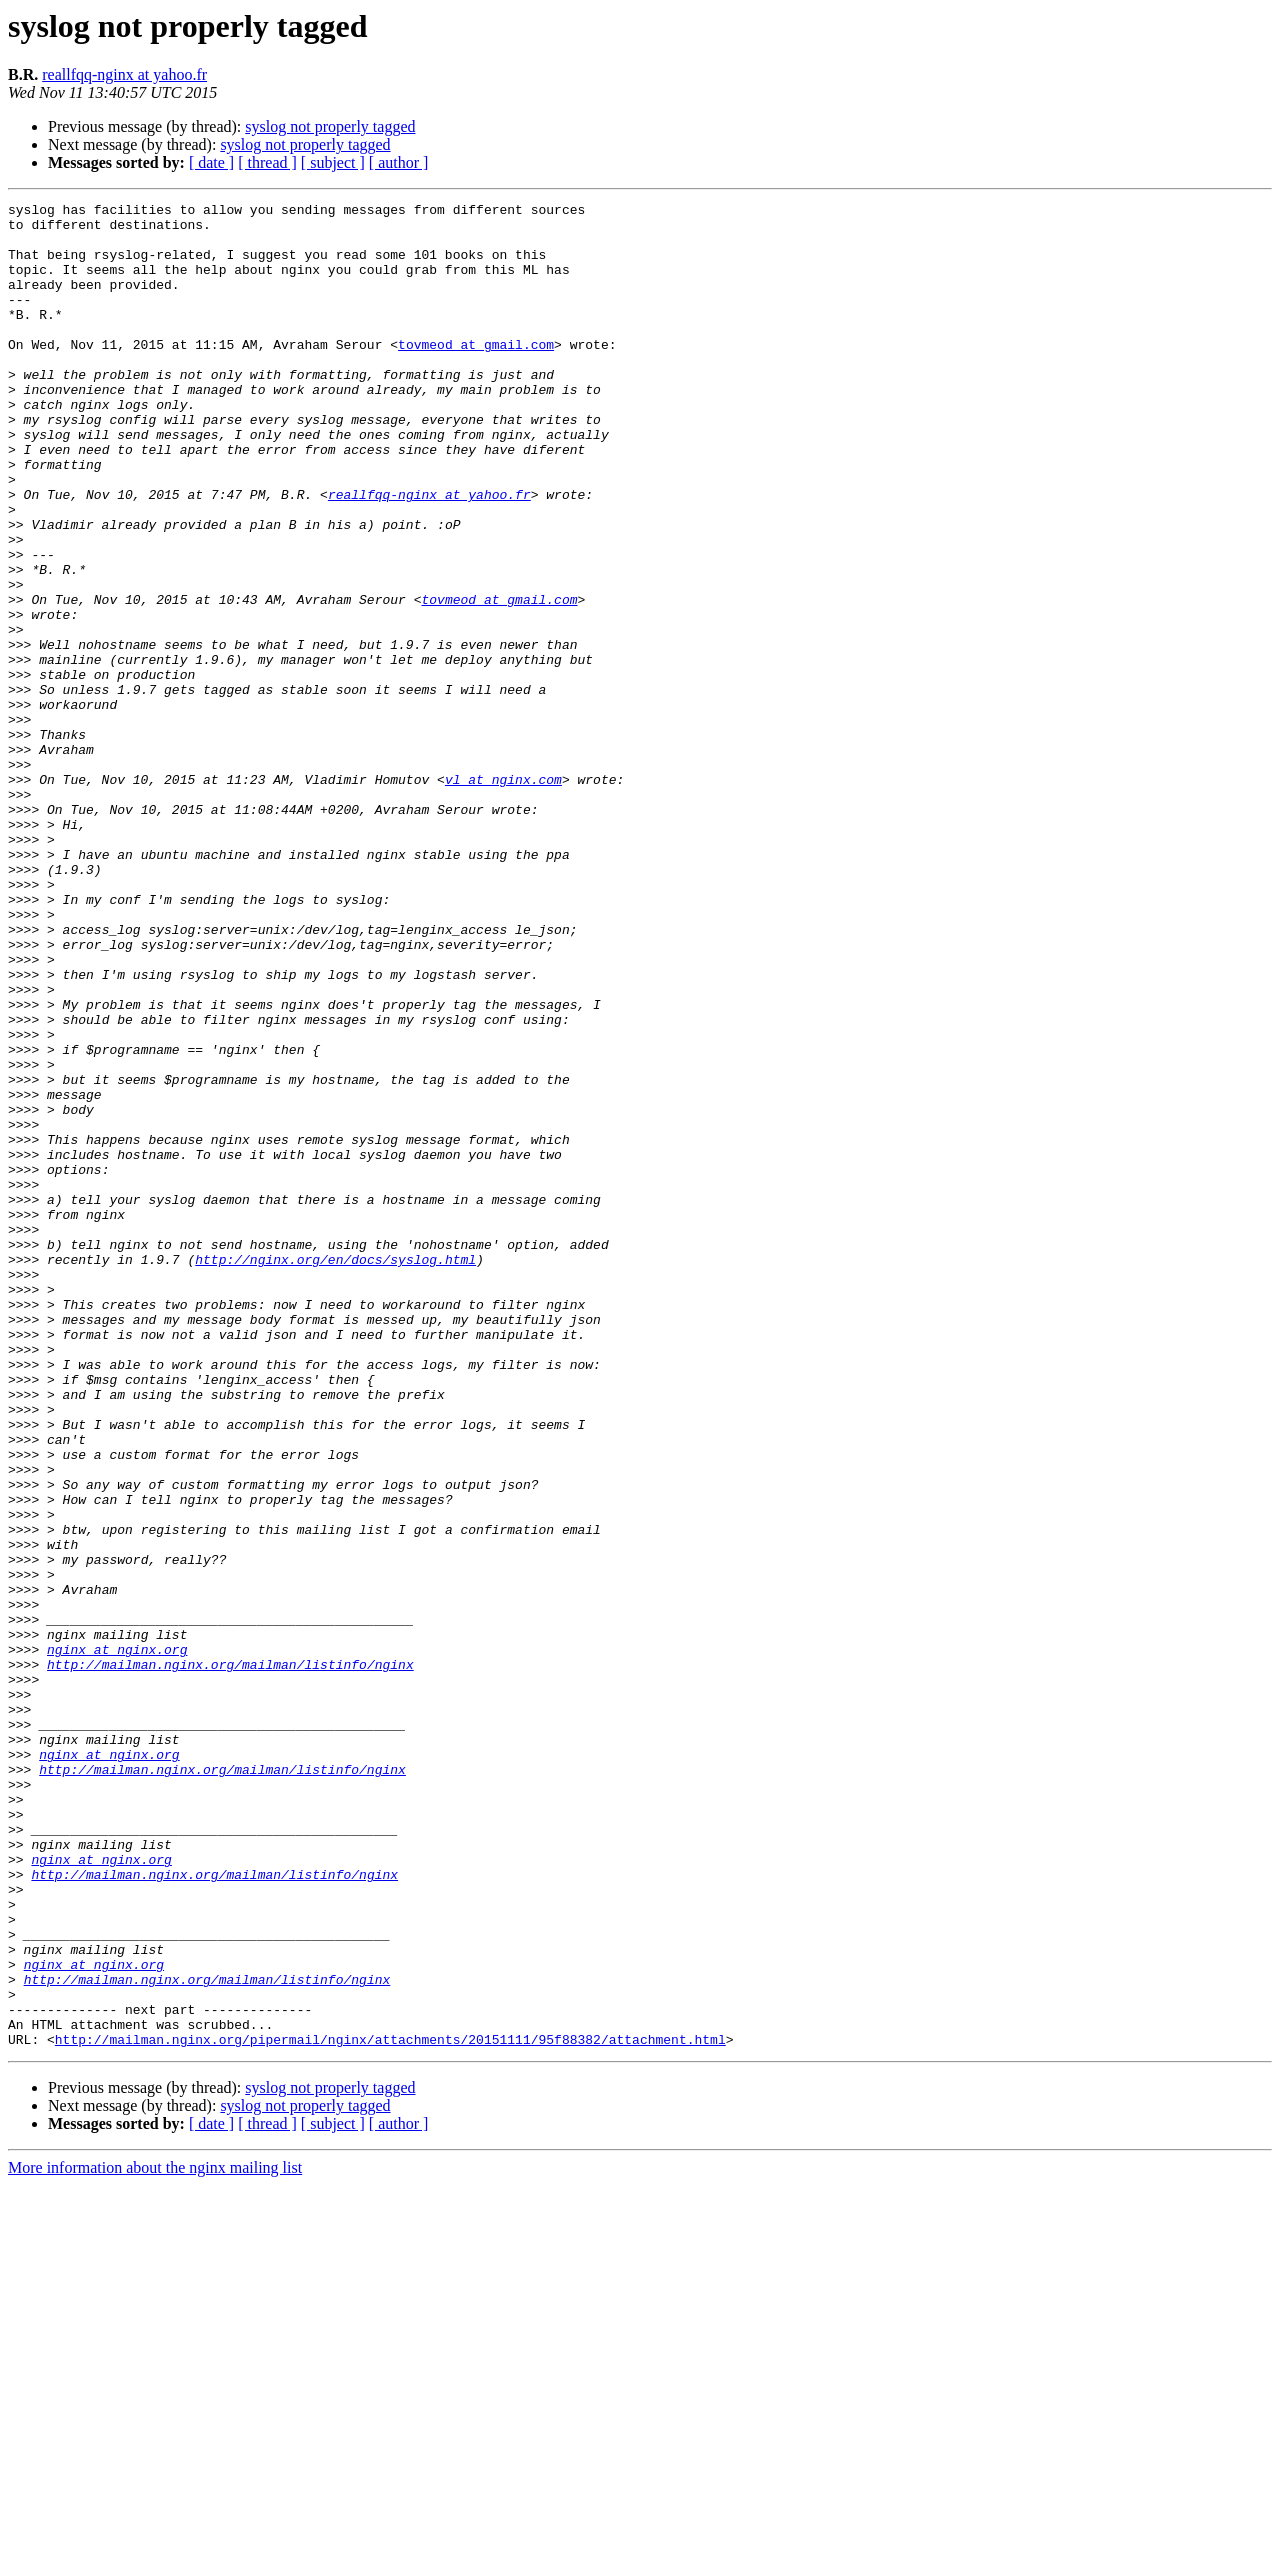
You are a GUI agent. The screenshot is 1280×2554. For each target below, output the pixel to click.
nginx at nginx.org (117, 1940)
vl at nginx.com (503, 896)
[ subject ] (333, 162)
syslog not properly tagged (330, 126)
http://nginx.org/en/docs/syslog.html (335, 1472)
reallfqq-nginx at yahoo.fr (124, 74)
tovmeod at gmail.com (476, 374)
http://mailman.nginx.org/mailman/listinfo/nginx (230, 1958)
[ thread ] (267, 162)
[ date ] (211, 162)
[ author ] (399, 162)
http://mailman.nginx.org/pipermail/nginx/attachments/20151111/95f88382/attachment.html (390, 2408)
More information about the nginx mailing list (155, 2536)
